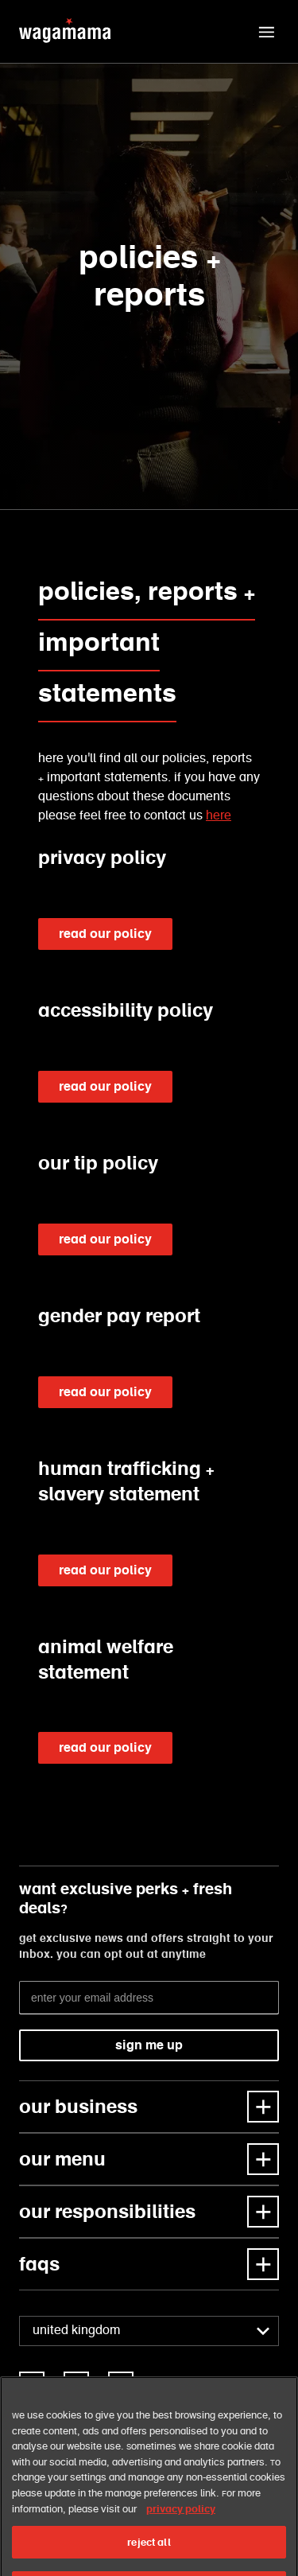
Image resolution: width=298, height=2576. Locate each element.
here (218, 816)
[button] (266, 32)
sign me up (149, 2045)
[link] (32, 2384)
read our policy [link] (105, 933)
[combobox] (149, 2331)
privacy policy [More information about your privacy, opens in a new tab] (180, 2529)
